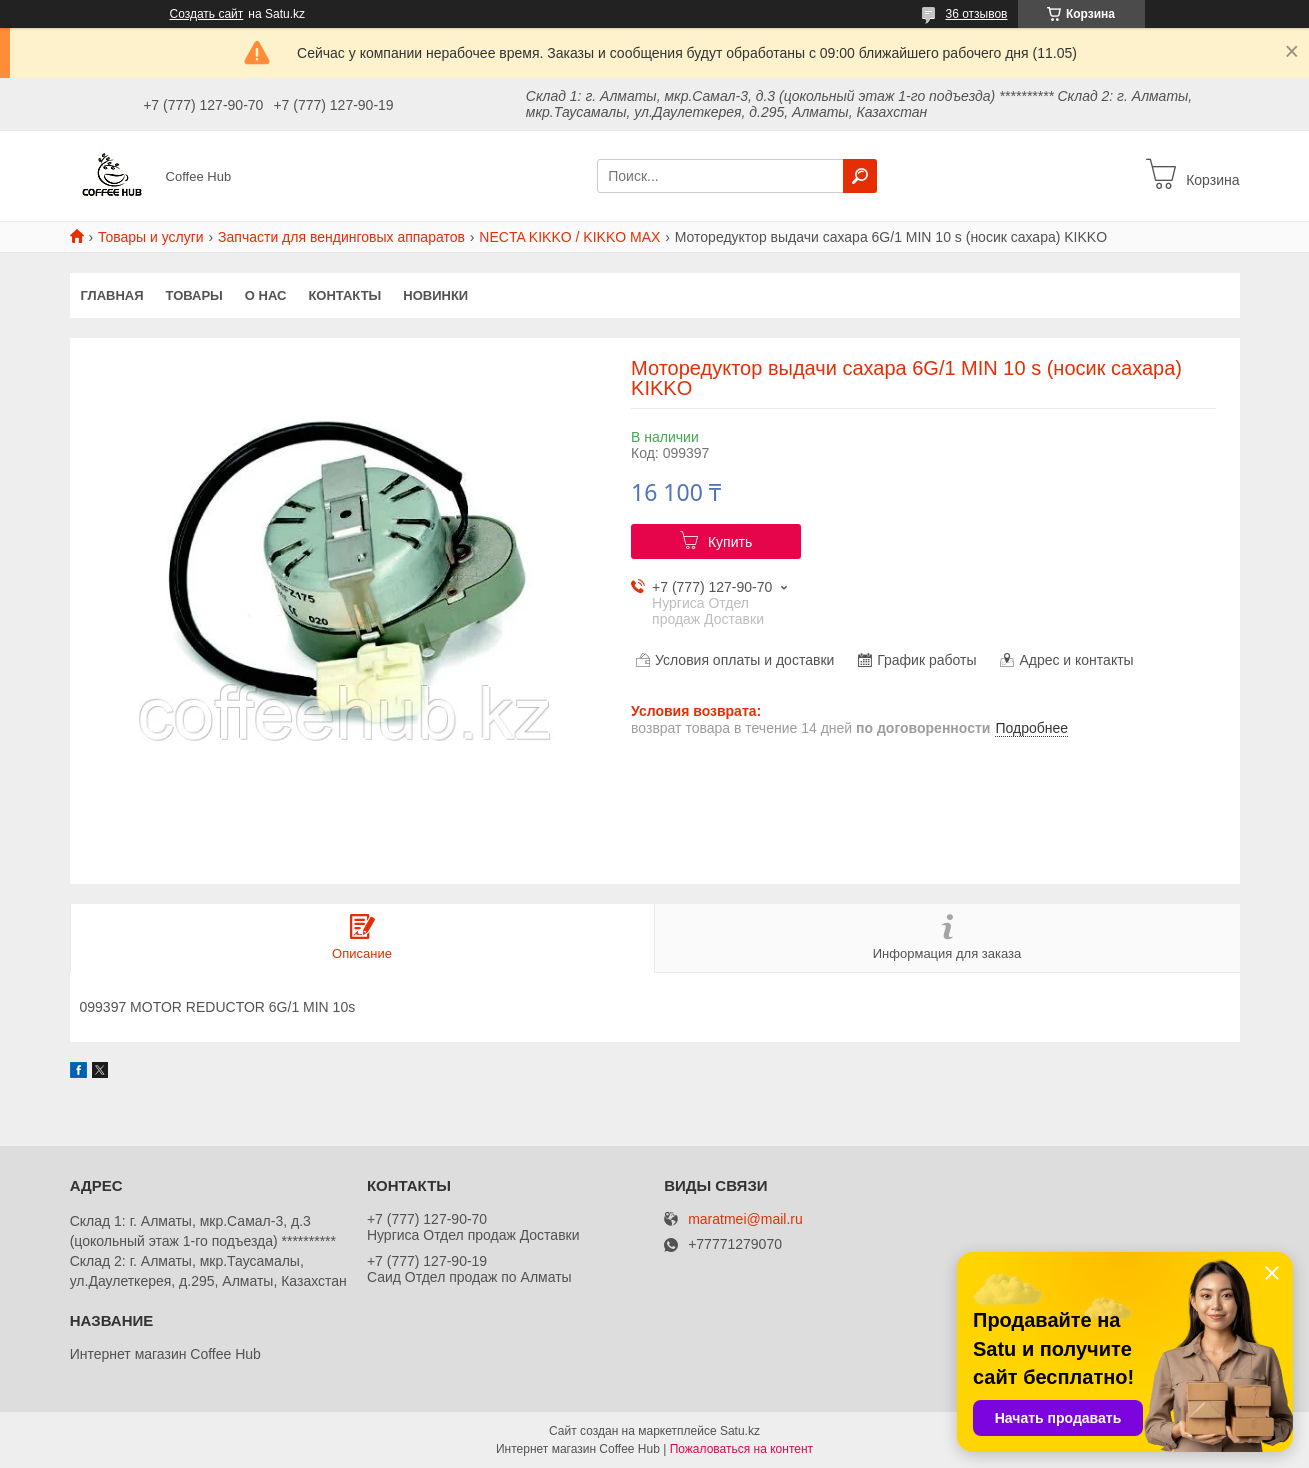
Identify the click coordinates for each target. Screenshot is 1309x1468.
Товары (194, 295)
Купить (730, 542)
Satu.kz (740, 1431)
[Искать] (860, 176)
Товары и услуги (151, 237)
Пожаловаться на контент (741, 1449)
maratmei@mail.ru (745, 1219)
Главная (112, 295)
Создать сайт (207, 14)
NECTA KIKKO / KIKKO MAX (569, 237)
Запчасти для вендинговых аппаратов (341, 237)
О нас (266, 295)
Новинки (435, 295)
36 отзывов (976, 14)
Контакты (344, 295)
